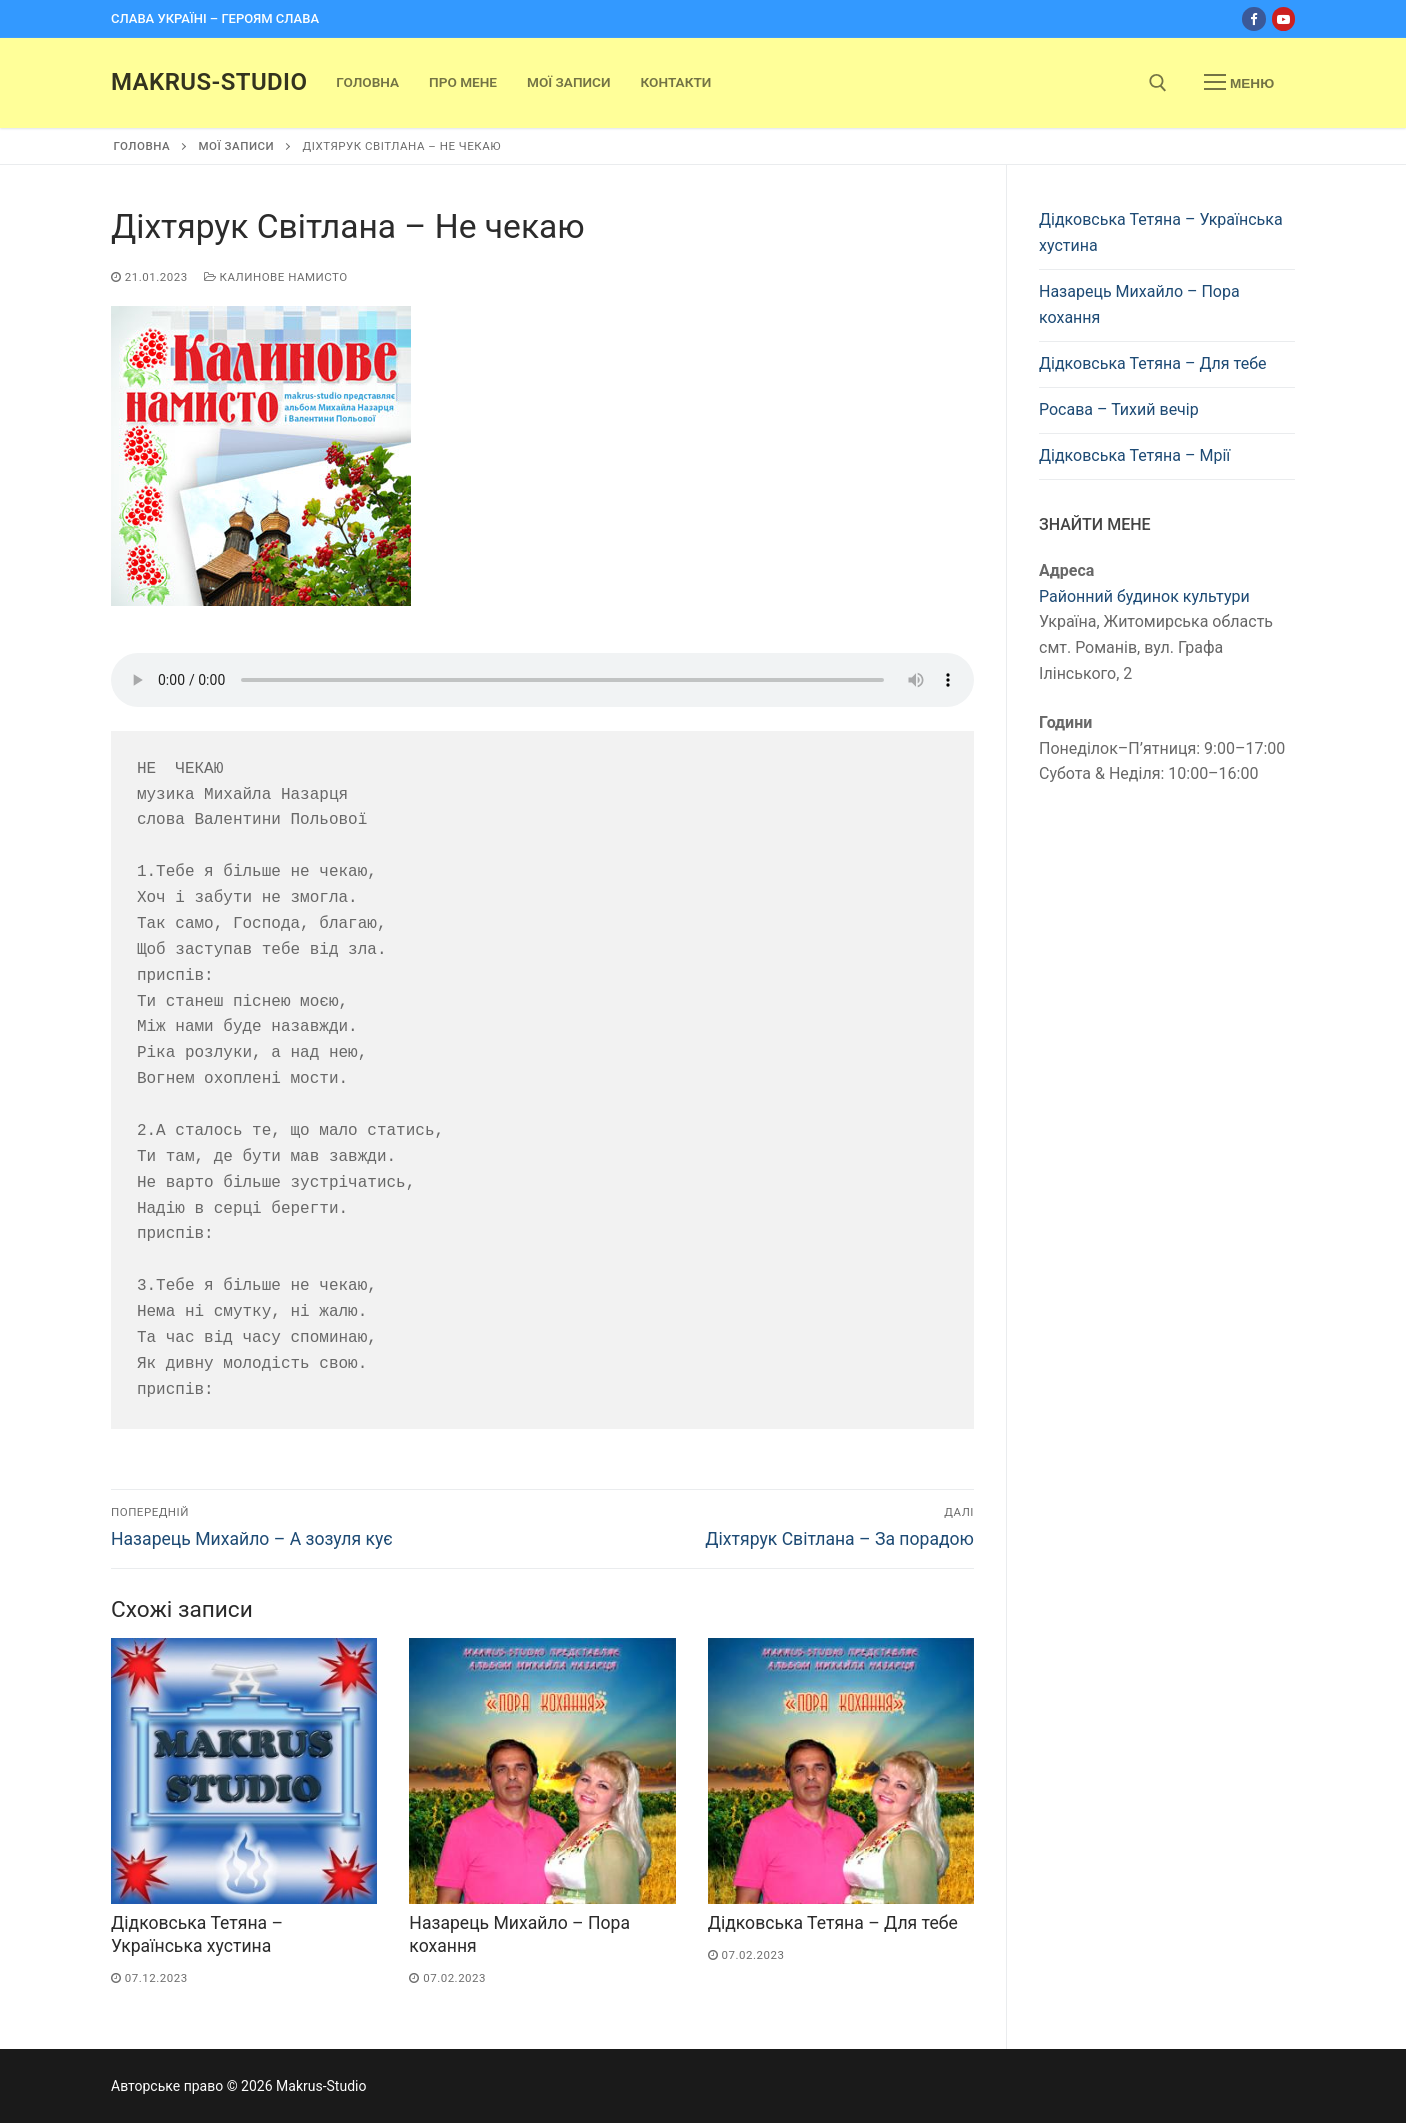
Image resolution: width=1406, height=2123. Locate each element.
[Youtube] (1283, 18)
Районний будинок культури (1144, 596)
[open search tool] (1158, 83)
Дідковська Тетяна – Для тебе (833, 1923)
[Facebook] (1253, 18)
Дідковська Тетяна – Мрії (1134, 455)
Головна (142, 146)
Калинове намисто (276, 277)
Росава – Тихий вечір (1119, 409)
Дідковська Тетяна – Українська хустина (1161, 232)
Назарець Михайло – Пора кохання (1139, 304)
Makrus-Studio (209, 82)
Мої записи (236, 146)
